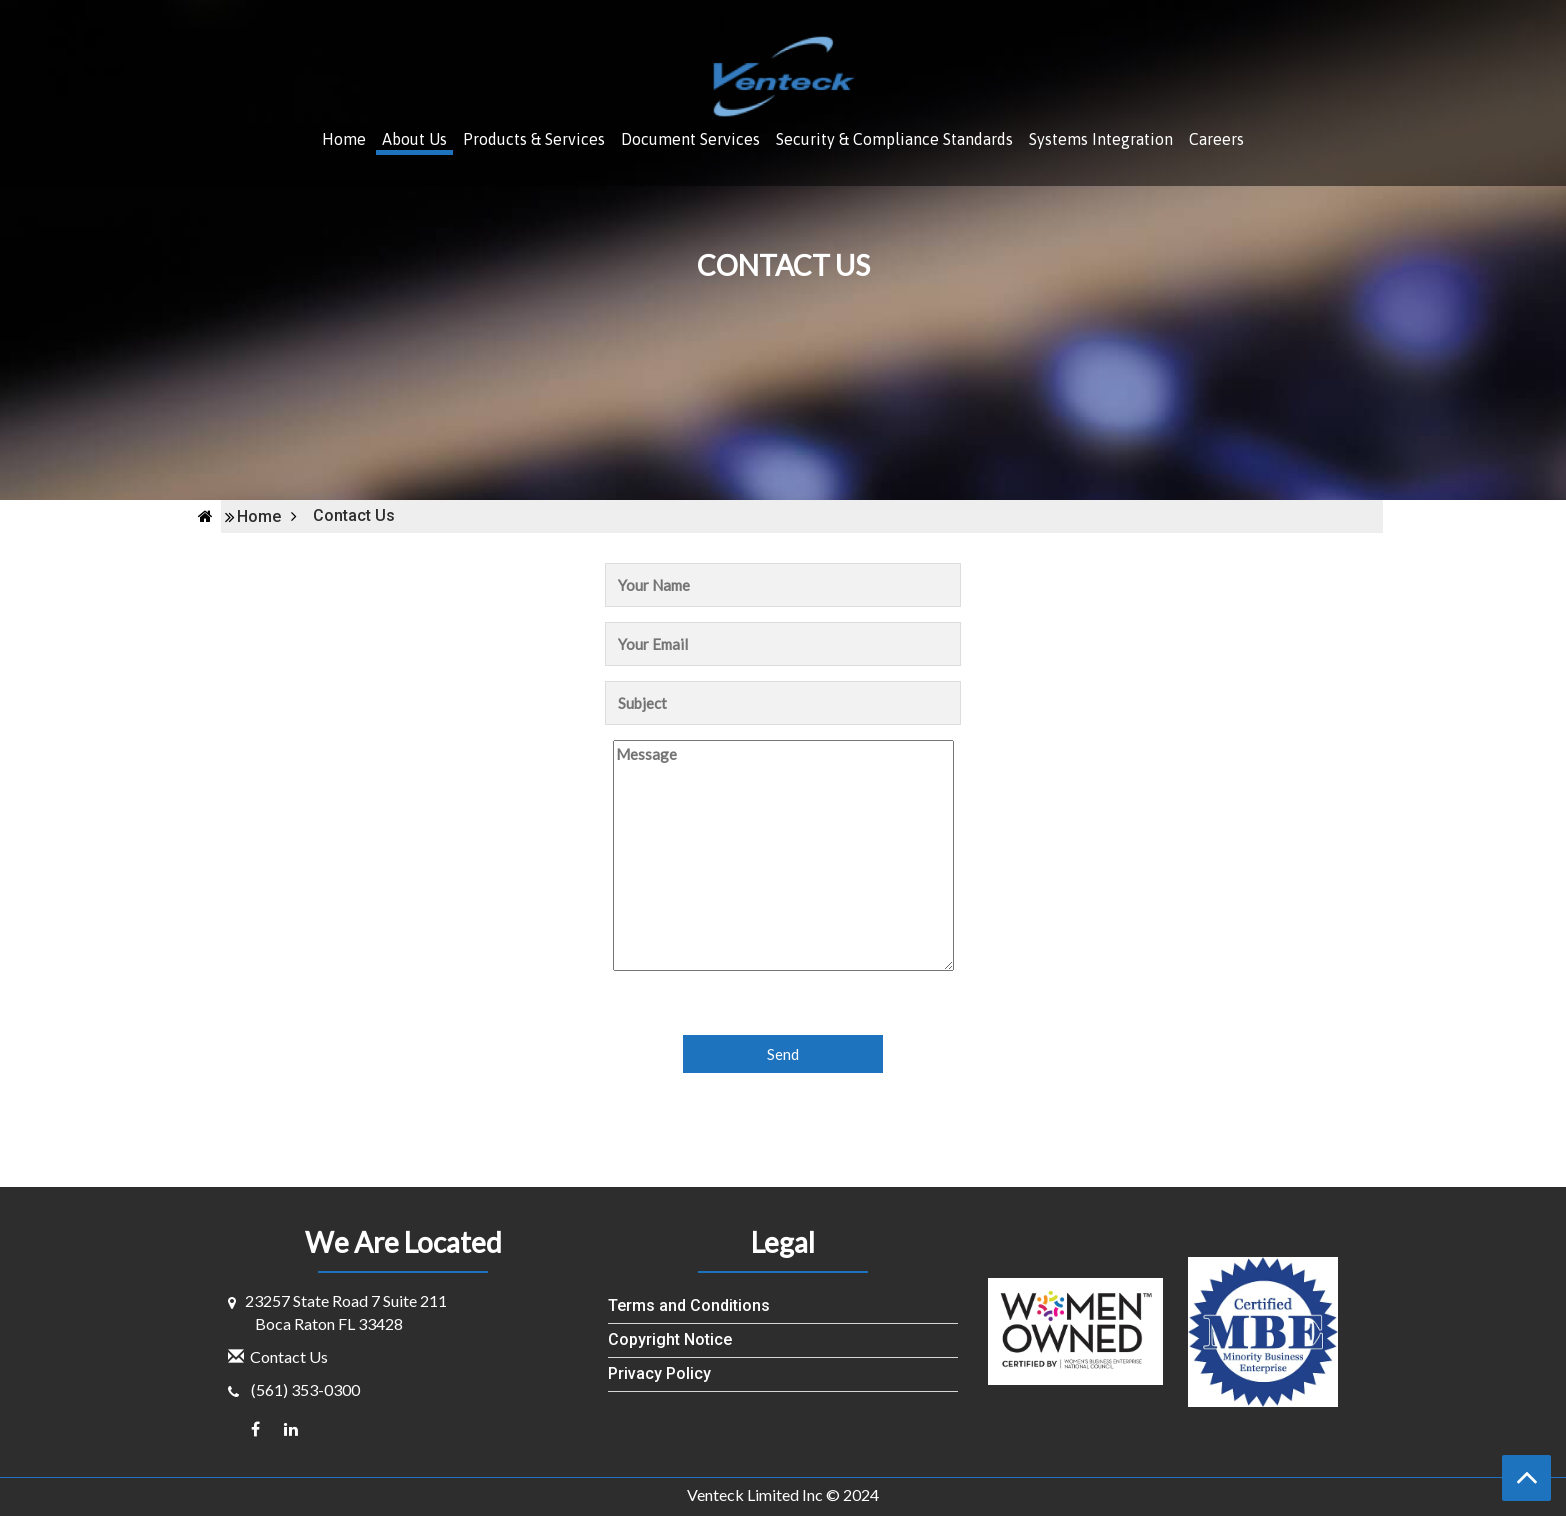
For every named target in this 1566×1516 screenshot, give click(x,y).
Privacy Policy (659, 1373)
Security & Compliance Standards (894, 139)
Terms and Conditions (689, 1305)
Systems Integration (1101, 139)
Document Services (690, 139)
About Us (414, 139)
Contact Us (289, 1356)
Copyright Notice (670, 1339)
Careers (1216, 139)
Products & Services (534, 139)
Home (344, 139)
